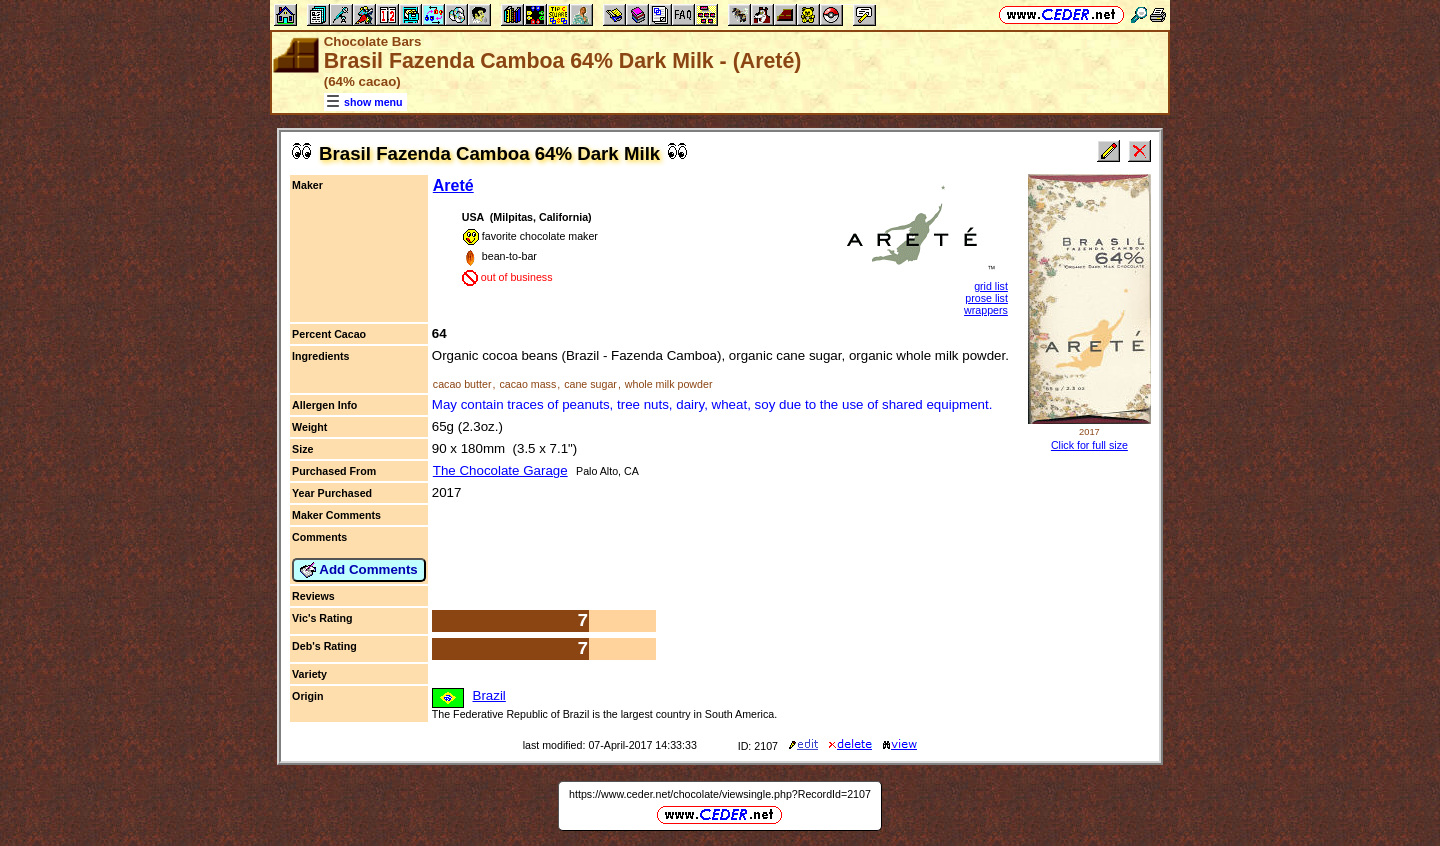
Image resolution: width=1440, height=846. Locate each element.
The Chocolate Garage (500, 470)
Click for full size (1089, 445)
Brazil (489, 695)
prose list (986, 298)
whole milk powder (669, 384)
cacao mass (527, 384)
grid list (991, 286)
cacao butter (462, 384)
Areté (453, 185)
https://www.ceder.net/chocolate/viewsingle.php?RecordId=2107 (720, 794)
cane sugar (590, 384)
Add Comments (359, 570)
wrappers (986, 310)
